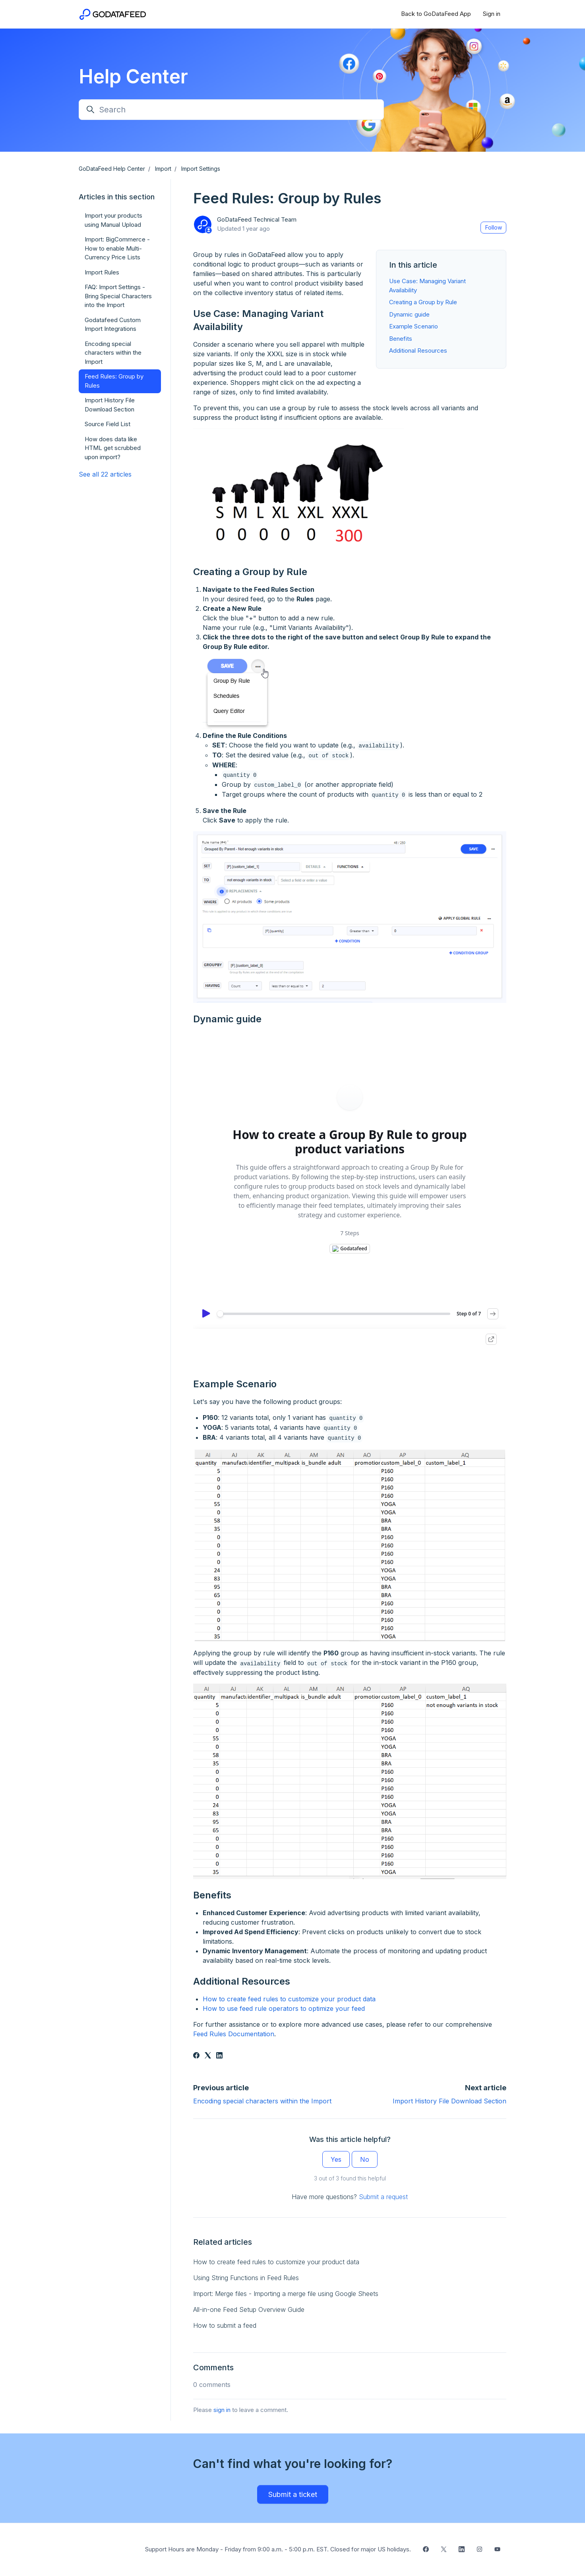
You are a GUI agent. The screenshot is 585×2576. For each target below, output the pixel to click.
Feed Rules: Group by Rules (114, 381)
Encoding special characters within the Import (262, 2101)
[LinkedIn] (219, 2056)
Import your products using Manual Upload (113, 220)
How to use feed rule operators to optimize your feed (284, 2008)
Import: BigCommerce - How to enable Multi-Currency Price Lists (117, 248)
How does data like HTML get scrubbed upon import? (113, 448)
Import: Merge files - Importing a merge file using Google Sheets (285, 2294)
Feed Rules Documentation (233, 2034)
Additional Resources (418, 350)
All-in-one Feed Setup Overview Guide (248, 2309)
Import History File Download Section (449, 2101)
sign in (222, 2410)
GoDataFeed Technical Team (256, 219)
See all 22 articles (105, 474)
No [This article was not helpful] (364, 2159)
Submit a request (383, 2197)
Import (163, 168)
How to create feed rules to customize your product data (289, 1999)
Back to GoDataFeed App (436, 13)
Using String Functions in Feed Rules (246, 2278)
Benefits (400, 338)
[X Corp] (208, 2056)
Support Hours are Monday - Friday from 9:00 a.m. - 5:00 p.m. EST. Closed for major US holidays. (278, 2549)
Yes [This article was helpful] (336, 2159)
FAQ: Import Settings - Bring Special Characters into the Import (118, 296)
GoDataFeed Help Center (112, 168)
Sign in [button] (491, 13)
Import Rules (102, 272)
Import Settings (200, 168)
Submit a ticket (292, 2494)
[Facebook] (196, 2056)
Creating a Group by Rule (423, 302)
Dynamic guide (409, 314)
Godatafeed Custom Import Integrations (113, 324)
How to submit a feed (224, 2325)
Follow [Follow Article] (493, 227)
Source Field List (107, 424)
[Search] (231, 109)
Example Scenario (413, 326)
